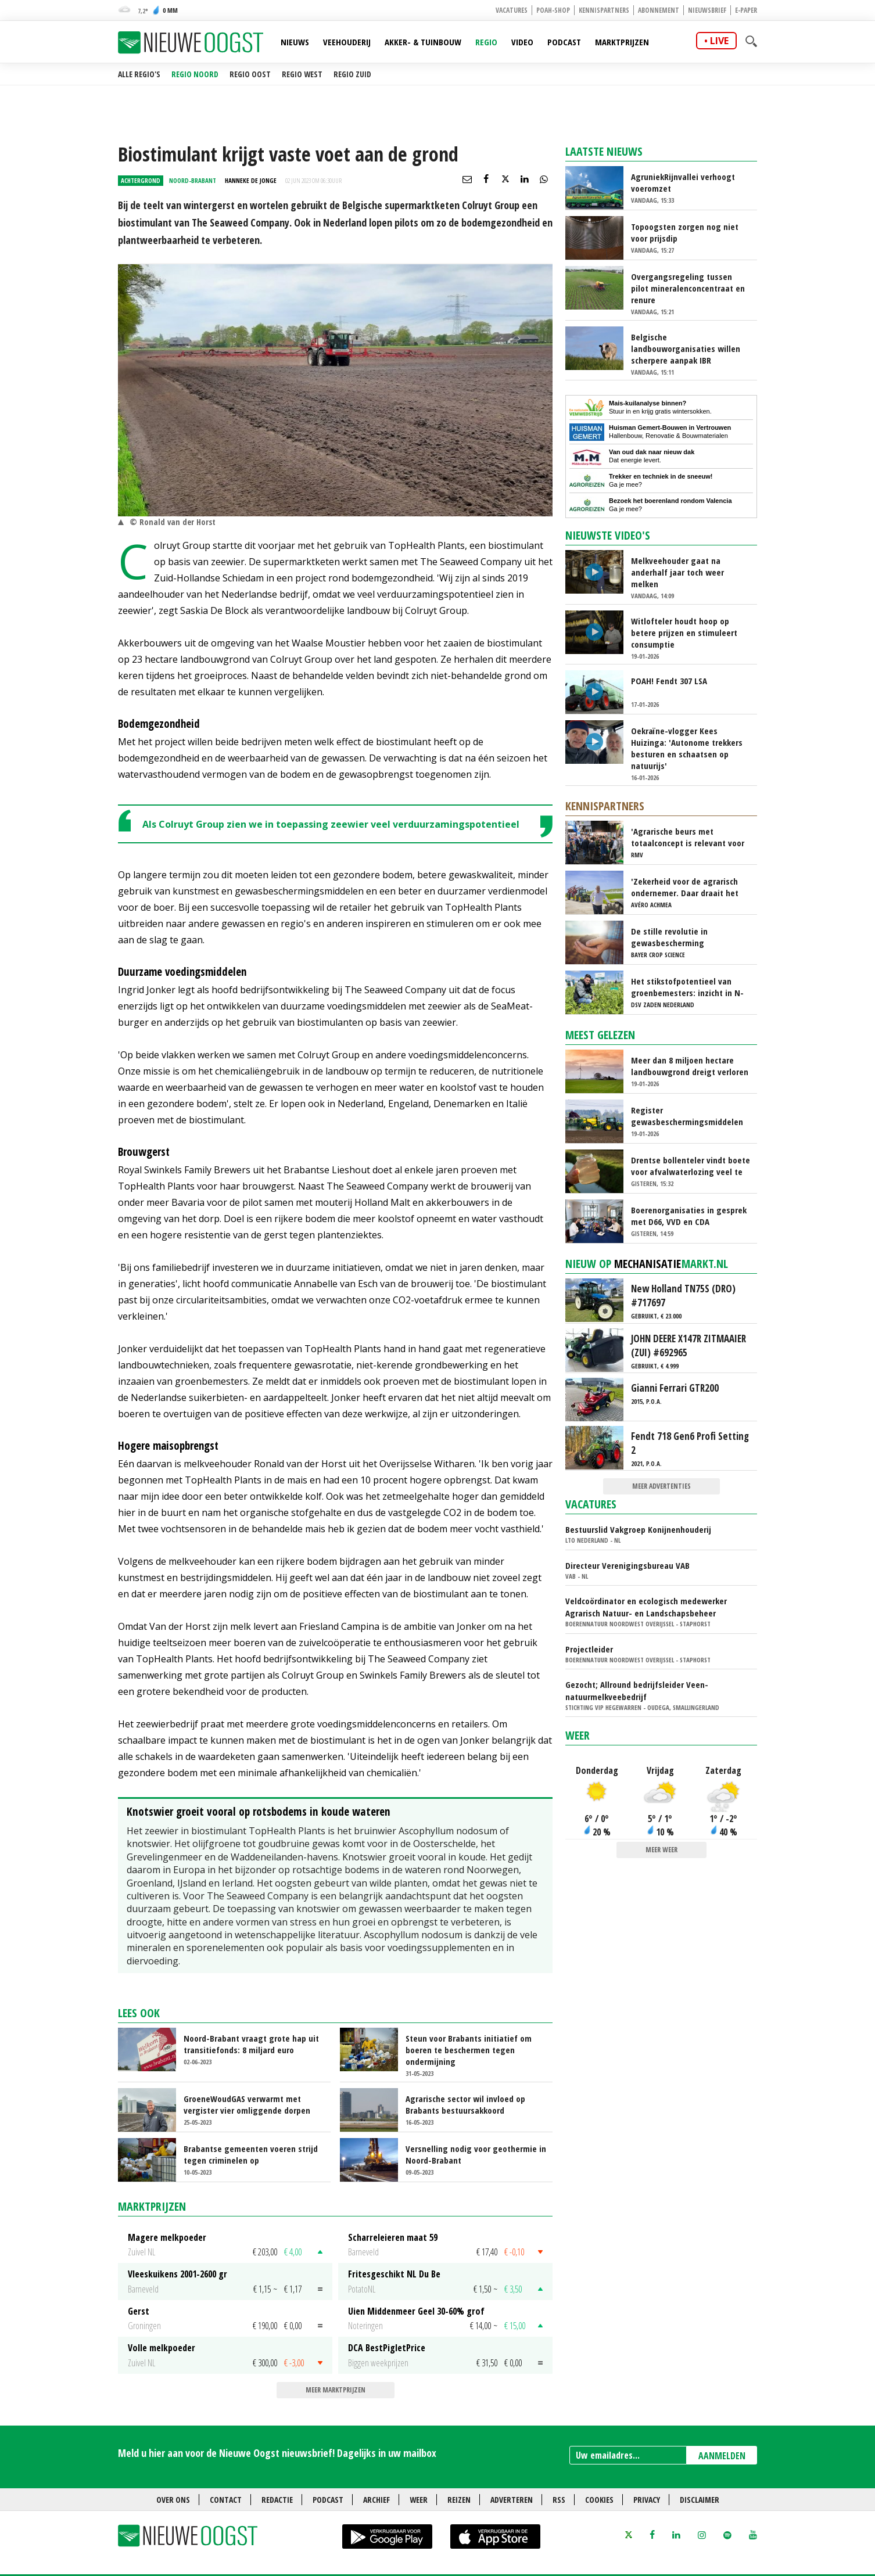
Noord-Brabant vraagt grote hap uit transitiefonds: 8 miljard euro (251, 2044)
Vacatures (512, 10)
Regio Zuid (352, 74)
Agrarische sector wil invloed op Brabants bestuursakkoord (465, 2104)
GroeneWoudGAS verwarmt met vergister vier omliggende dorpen (247, 2104)
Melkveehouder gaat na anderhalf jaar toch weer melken (677, 572)
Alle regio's (139, 74)
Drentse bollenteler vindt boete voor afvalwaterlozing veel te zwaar (690, 1165)
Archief (376, 2499)
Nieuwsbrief (707, 10)
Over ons (173, 2499)
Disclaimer (699, 2499)
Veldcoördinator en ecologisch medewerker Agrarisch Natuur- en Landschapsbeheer (646, 1607)
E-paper (746, 10)
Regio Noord (194, 74)
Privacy (646, 2499)
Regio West (302, 74)
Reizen (459, 2499)
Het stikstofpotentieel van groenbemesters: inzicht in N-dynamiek (687, 986)
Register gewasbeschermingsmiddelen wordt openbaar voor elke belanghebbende (687, 1115)
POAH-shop (553, 10)
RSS (559, 2499)
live (719, 40)
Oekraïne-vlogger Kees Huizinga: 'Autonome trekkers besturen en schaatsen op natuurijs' (687, 748)
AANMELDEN (721, 2455)
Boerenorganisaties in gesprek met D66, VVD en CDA (689, 1215)
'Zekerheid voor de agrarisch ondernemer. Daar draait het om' (684, 887)
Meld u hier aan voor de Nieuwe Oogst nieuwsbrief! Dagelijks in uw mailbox (277, 2453)
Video (522, 42)
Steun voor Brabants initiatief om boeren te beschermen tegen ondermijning (469, 2049)
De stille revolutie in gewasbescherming (669, 937)
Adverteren (511, 2499)
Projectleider (589, 1649)
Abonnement (658, 10)
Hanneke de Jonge (251, 180)
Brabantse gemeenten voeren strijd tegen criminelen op (251, 2154)
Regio (486, 42)
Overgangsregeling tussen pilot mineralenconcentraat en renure (688, 288)
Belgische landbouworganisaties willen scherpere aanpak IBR (685, 348)
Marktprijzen (622, 42)
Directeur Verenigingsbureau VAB (627, 1565)
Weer (577, 1735)
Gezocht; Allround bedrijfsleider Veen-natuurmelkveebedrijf (636, 1690)
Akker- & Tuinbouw (423, 42)
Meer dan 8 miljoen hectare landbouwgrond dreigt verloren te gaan (689, 1065)
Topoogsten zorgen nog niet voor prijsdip (684, 232)
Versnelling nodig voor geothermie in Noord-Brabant (476, 2154)
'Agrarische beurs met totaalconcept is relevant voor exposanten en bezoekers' (687, 837)
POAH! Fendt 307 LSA (669, 681)
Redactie (277, 2499)
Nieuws (295, 42)
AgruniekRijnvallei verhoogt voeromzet (683, 182)
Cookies (599, 2499)
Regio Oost (250, 74)
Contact (226, 2499)
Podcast (564, 42)
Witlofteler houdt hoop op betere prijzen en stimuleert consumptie (684, 632)
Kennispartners (604, 10)
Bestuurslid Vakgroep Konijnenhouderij (638, 1529)
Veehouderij (347, 42)
